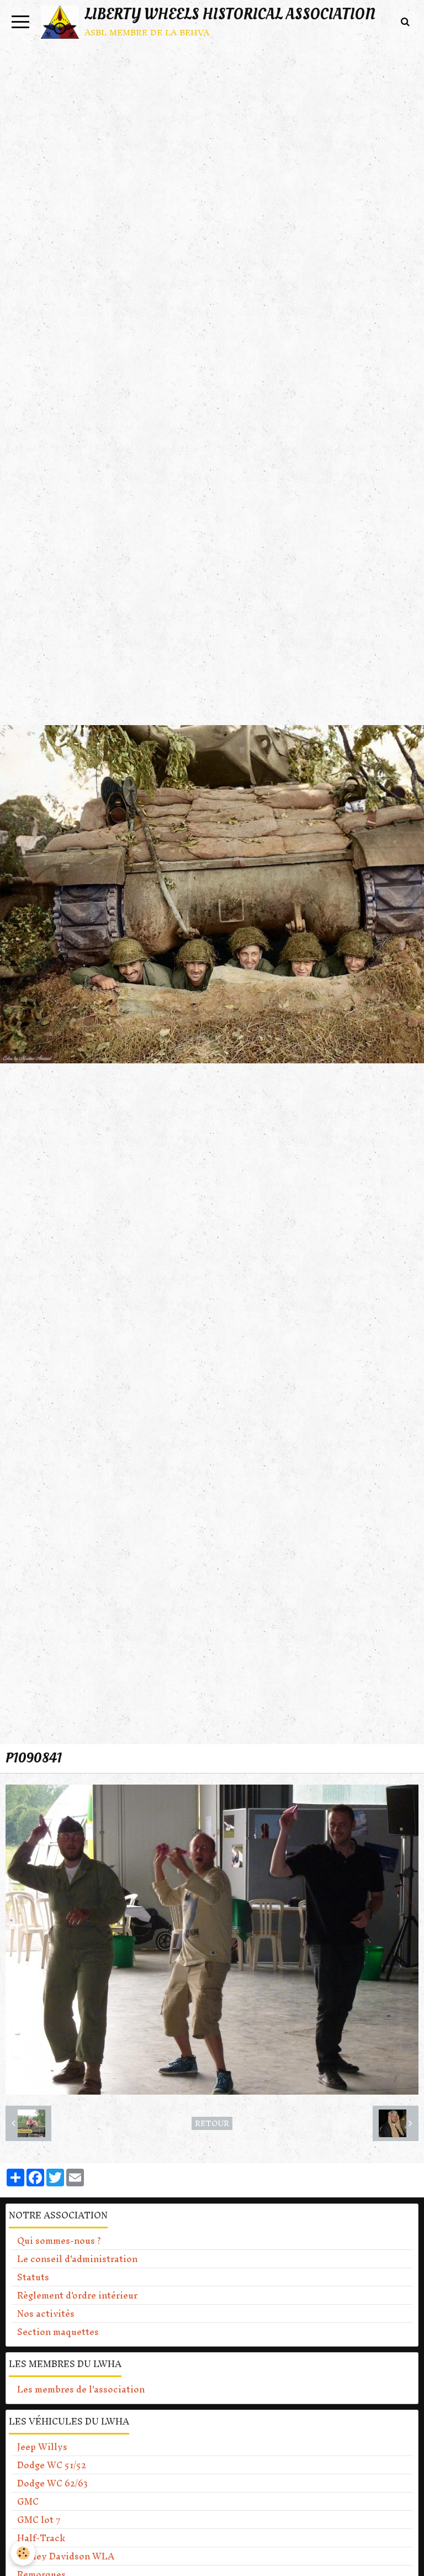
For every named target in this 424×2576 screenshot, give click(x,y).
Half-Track (41, 2538)
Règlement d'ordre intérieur (77, 2295)
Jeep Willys (42, 2447)
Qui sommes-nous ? (59, 2240)
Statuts (33, 2277)
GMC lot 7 (39, 2519)
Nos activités (46, 2313)
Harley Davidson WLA (65, 2556)
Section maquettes (58, 2332)
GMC (28, 2501)
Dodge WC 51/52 (51, 2465)
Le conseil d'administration (77, 2259)
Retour (212, 2123)
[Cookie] (23, 2553)
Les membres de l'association (81, 2389)
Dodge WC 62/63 (52, 2483)
